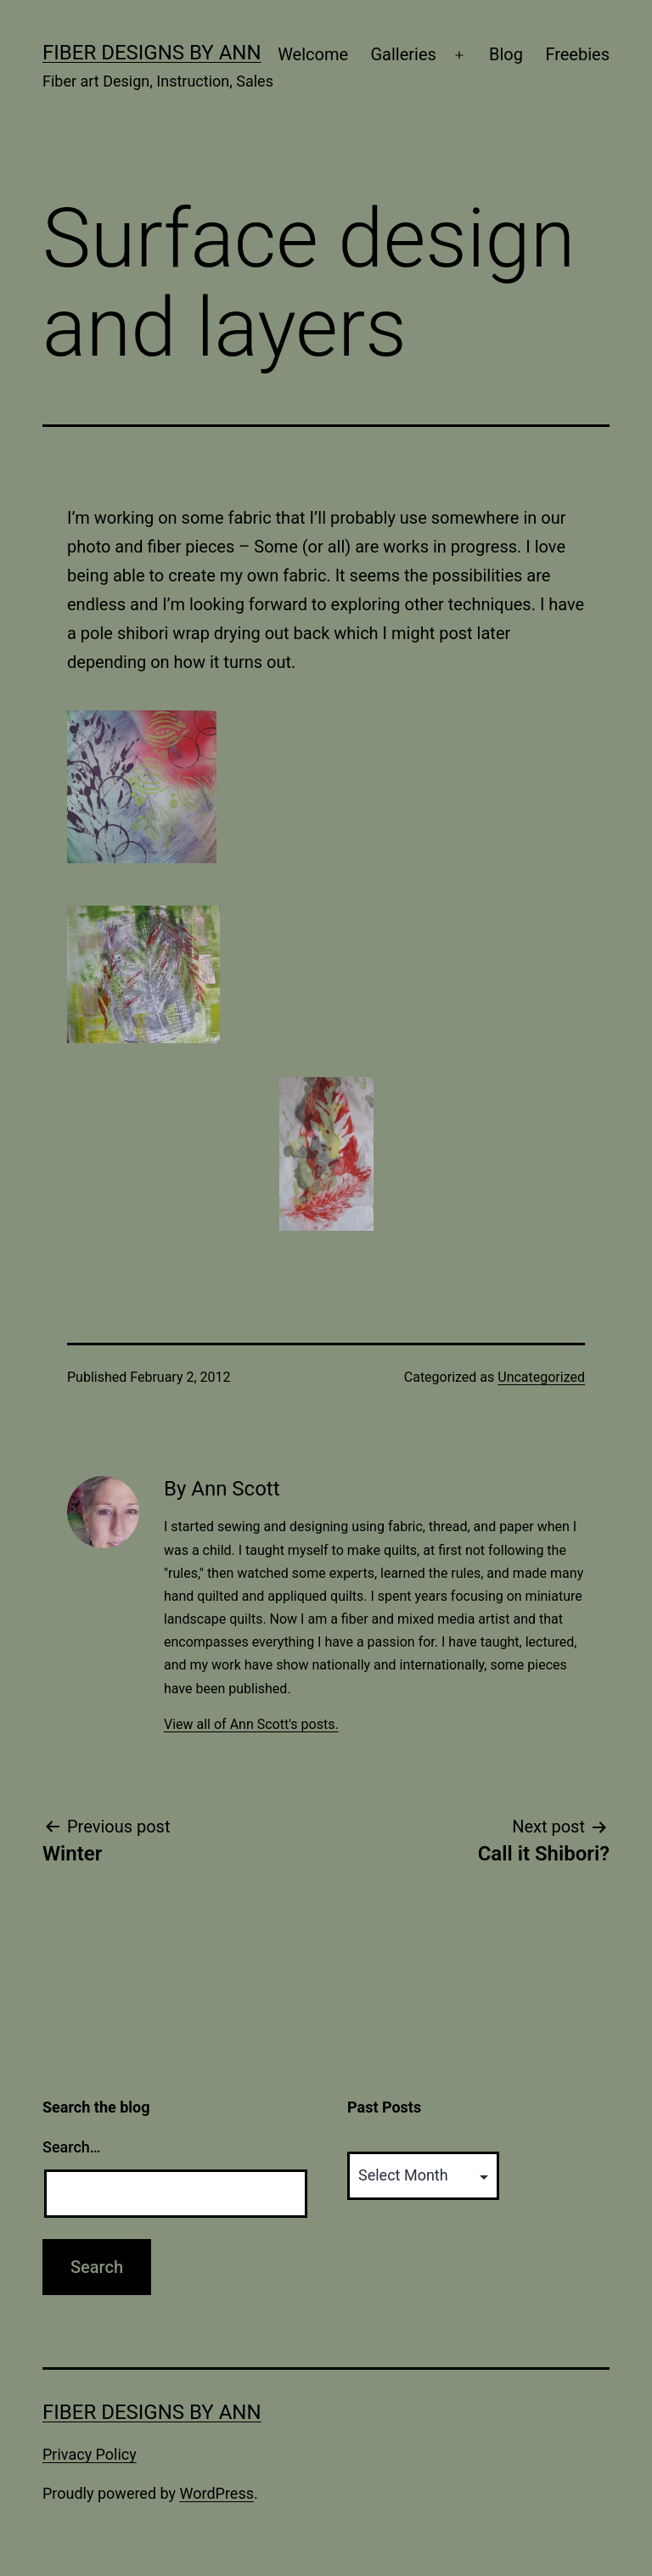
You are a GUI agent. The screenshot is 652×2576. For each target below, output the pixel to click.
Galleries (403, 54)
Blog (506, 54)
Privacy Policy (89, 2454)
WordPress (217, 2493)
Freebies (577, 54)
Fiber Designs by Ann (151, 53)
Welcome (313, 54)
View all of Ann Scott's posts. (251, 1724)
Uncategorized (541, 1377)
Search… (71, 2147)
